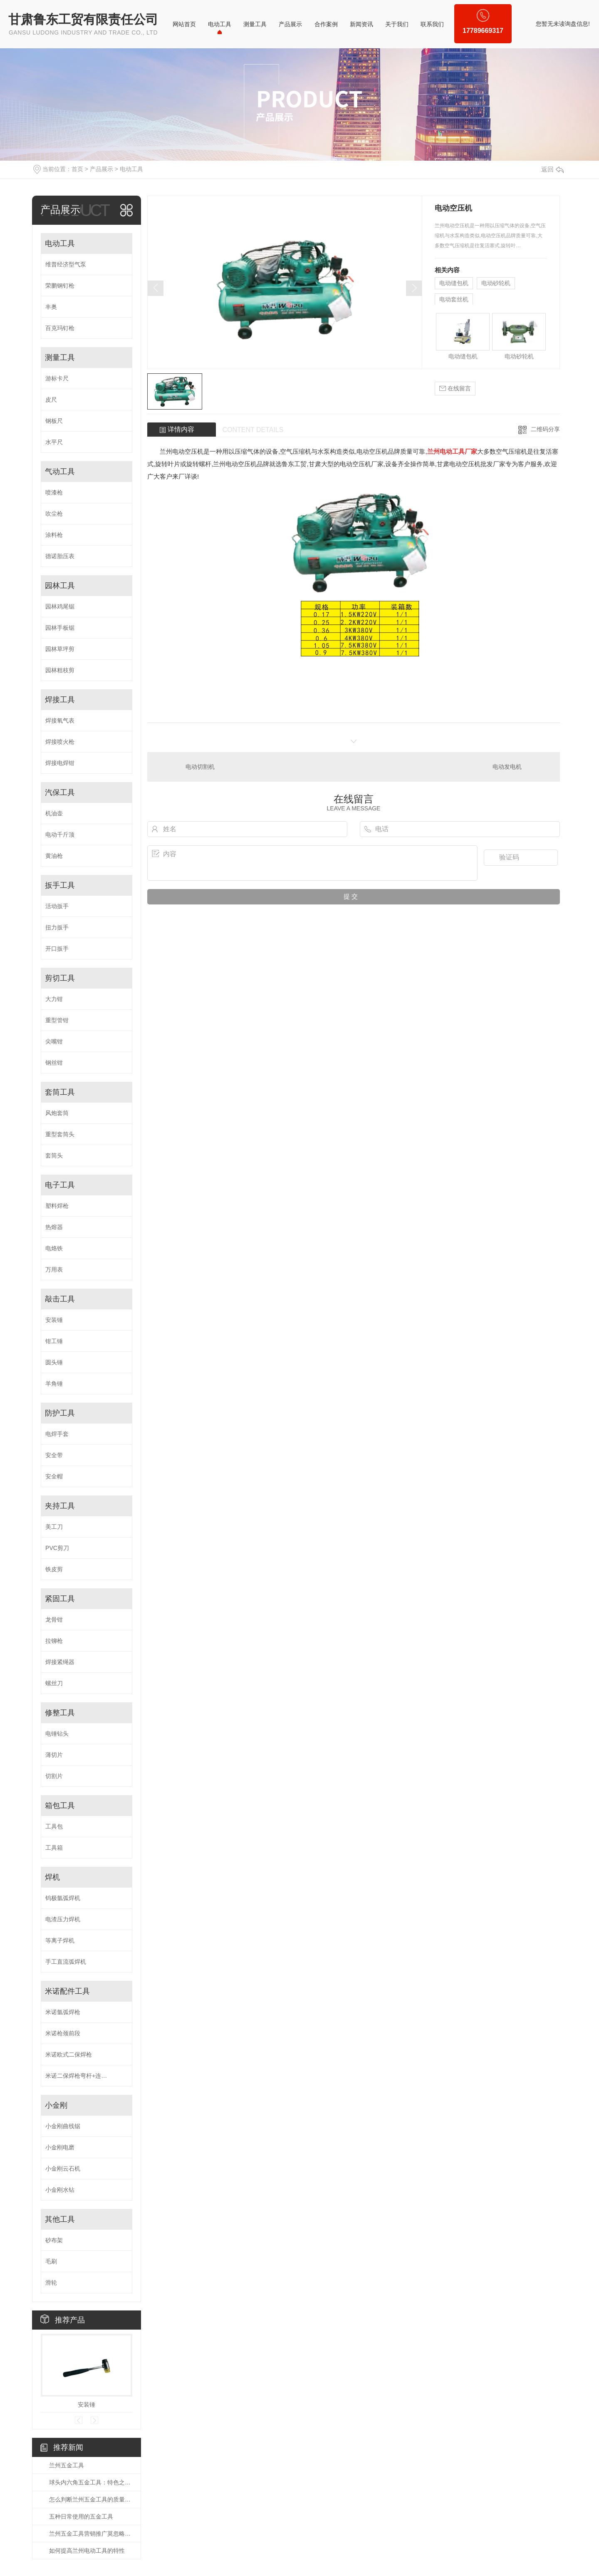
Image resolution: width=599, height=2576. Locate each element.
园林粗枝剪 (59, 670)
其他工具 (60, 2219)
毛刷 (51, 2261)
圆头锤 (54, 1362)
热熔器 (54, 1227)
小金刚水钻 (59, 2189)
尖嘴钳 (54, 1041)
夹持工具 (60, 1506)
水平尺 (54, 442)
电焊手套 (57, 1434)
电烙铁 (54, 1248)
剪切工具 (60, 978)
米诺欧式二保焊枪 (68, 2054)
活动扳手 (57, 906)
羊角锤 (54, 1383)
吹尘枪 (54, 513)
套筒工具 (60, 1092)
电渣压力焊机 (62, 1919)
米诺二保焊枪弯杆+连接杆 (79, 2075)
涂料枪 (54, 535)
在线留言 (455, 388)
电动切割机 (200, 766)
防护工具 (60, 1413)
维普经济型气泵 (65, 264)
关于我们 (396, 24)
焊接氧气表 (59, 720)
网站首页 (184, 24)
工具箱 (54, 1847)
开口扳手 (57, 948)
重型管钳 (57, 1020)
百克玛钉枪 (59, 328)
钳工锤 (54, 1341)
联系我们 (432, 24)
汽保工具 (60, 792)
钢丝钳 (54, 1062)
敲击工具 (60, 1299)
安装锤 (54, 1320)
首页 (77, 169)
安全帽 (54, 1476)
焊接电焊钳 (59, 763)
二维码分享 (545, 429)
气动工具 (60, 471)
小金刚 (56, 2105)
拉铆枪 (54, 1640)
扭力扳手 (57, 927)
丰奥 (51, 306)
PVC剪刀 (57, 1548)
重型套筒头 (59, 1134)
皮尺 (51, 399)
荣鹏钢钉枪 (59, 285)
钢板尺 (54, 420)
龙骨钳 (54, 1619)
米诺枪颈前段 (62, 2033)
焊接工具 (60, 700)
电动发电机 (507, 766)
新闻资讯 (361, 24)
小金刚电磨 (59, 2147)
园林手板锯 (59, 627)
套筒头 (54, 1155)
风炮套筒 (57, 1113)
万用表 (54, 1269)
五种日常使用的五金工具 (81, 2516)
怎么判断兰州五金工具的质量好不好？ (90, 2499)
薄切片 (54, 1754)
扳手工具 (60, 885)
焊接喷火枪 (59, 741)
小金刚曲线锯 (62, 2126)
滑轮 (51, 2282)
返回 (552, 169)
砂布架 (54, 2240)
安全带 (54, 1455)
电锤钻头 (57, 1733)
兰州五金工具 (66, 2465)
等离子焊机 (59, 1940)
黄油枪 (54, 855)
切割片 (54, 1776)
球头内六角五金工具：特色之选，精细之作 (90, 2482)
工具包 (54, 1826)
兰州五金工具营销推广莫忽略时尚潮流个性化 (90, 2533)
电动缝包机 (453, 283)
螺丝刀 (54, 1683)
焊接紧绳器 (59, 1662)
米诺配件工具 (67, 1991)
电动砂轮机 (495, 283)
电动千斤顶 (59, 834)
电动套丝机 (453, 299)
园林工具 (60, 585)
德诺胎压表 (59, 556)
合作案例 (326, 24)
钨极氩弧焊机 (62, 1898)
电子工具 (60, 1185)
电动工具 (219, 24)
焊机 (52, 1877)
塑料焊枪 (57, 1205)
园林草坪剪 (59, 649)
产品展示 (290, 24)
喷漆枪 (54, 492)
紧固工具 (60, 1599)
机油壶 (54, 813)
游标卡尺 (57, 378)
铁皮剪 (54, 1569)
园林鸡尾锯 (59, 606)
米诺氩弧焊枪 (62, 2012)
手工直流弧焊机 (65, 1961)
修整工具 (60, 1713)
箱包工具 (60, 1805)
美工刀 (54, 1526)
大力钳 (54, 999)
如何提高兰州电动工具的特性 (87, 2550)
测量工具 (255, 24)
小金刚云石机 (62, 2168)
